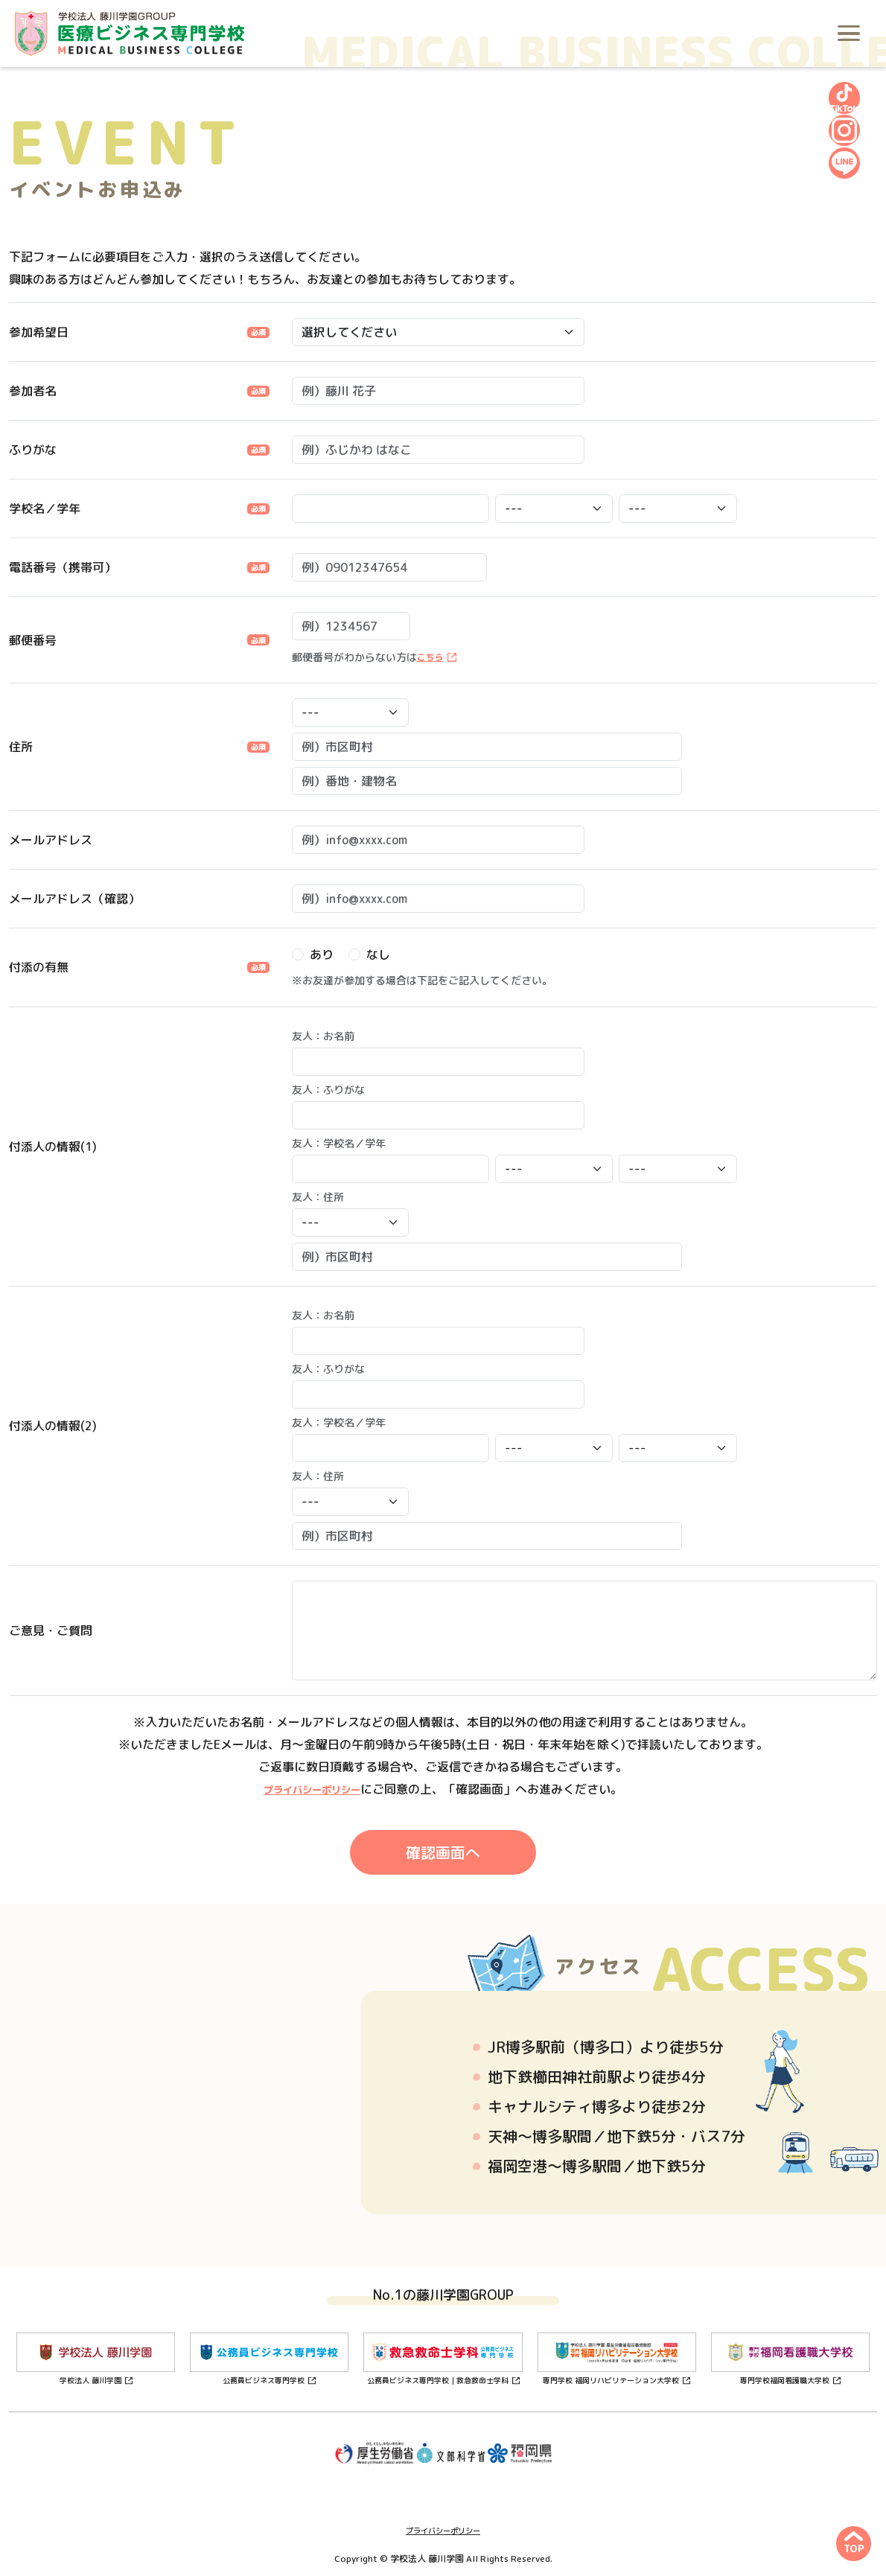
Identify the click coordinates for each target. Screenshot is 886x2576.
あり (322, 954)
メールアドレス (50, 840)
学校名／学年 (44, 508)
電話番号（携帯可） (62, 567)
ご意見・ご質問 (50, 1630)
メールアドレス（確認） (74, 898)
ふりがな (33, 449)
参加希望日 (38, 332)
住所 (21, 747)
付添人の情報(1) (53, 1146)
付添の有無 (38, 967)
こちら (432, 657)
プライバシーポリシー (312, 1789)
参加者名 (33, 391)
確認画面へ (443, 1852)
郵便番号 (33, 640)
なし (378, 954)
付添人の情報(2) (53, 1426)
